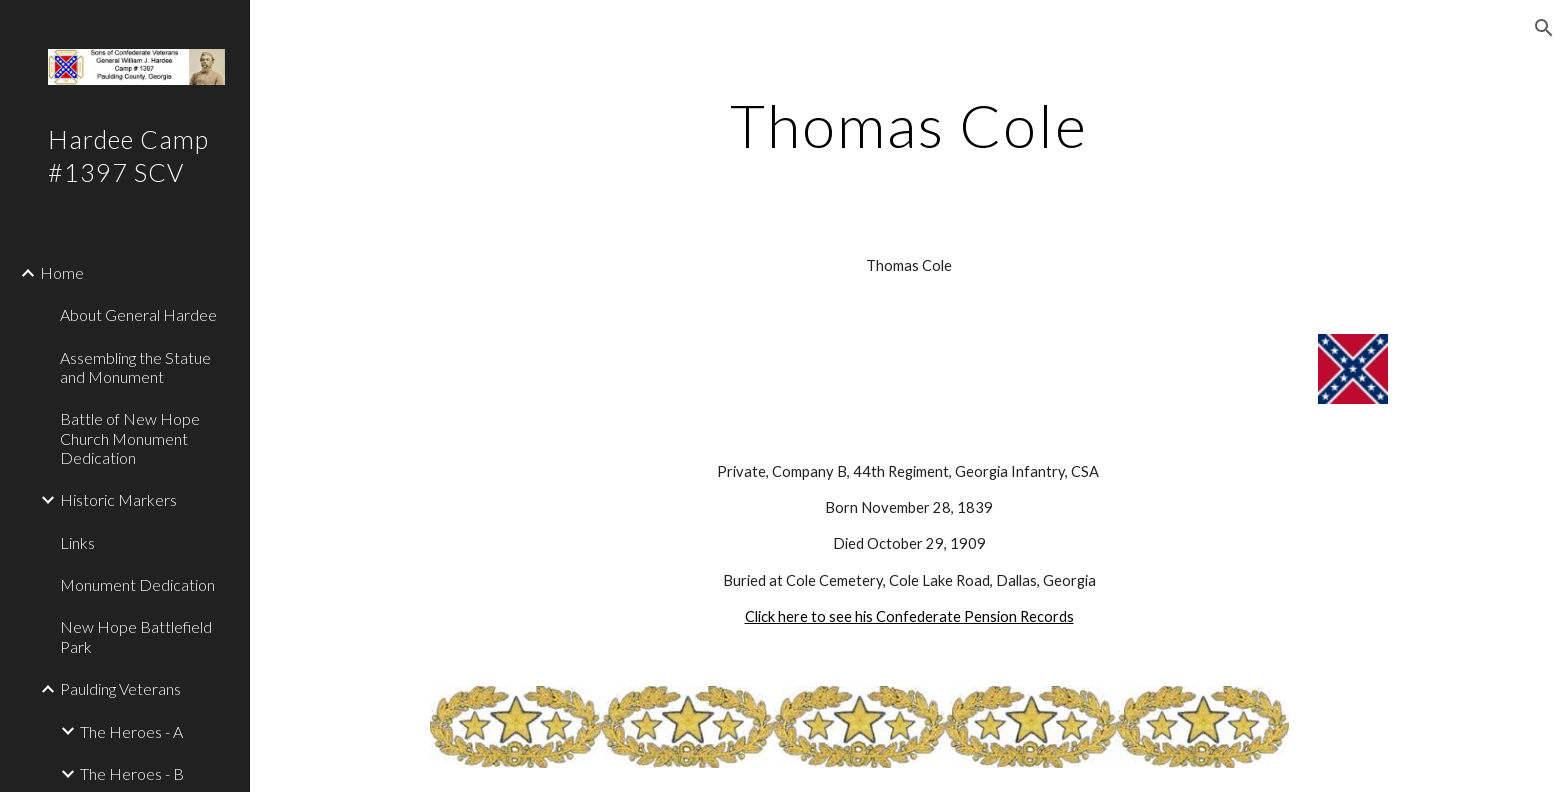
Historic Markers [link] (118, 499)
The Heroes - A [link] (131, 731)
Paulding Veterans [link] (120, 688)
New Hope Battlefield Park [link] (136, 636)
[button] (1544, 28)
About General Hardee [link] (138, 314)
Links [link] (77, 542)
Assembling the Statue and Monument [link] (135, 367)
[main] (909, 125)
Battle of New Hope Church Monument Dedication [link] (130, 438)
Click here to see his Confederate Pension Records (909, 616)
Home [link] (62, 272)
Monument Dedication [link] (137, 584)
